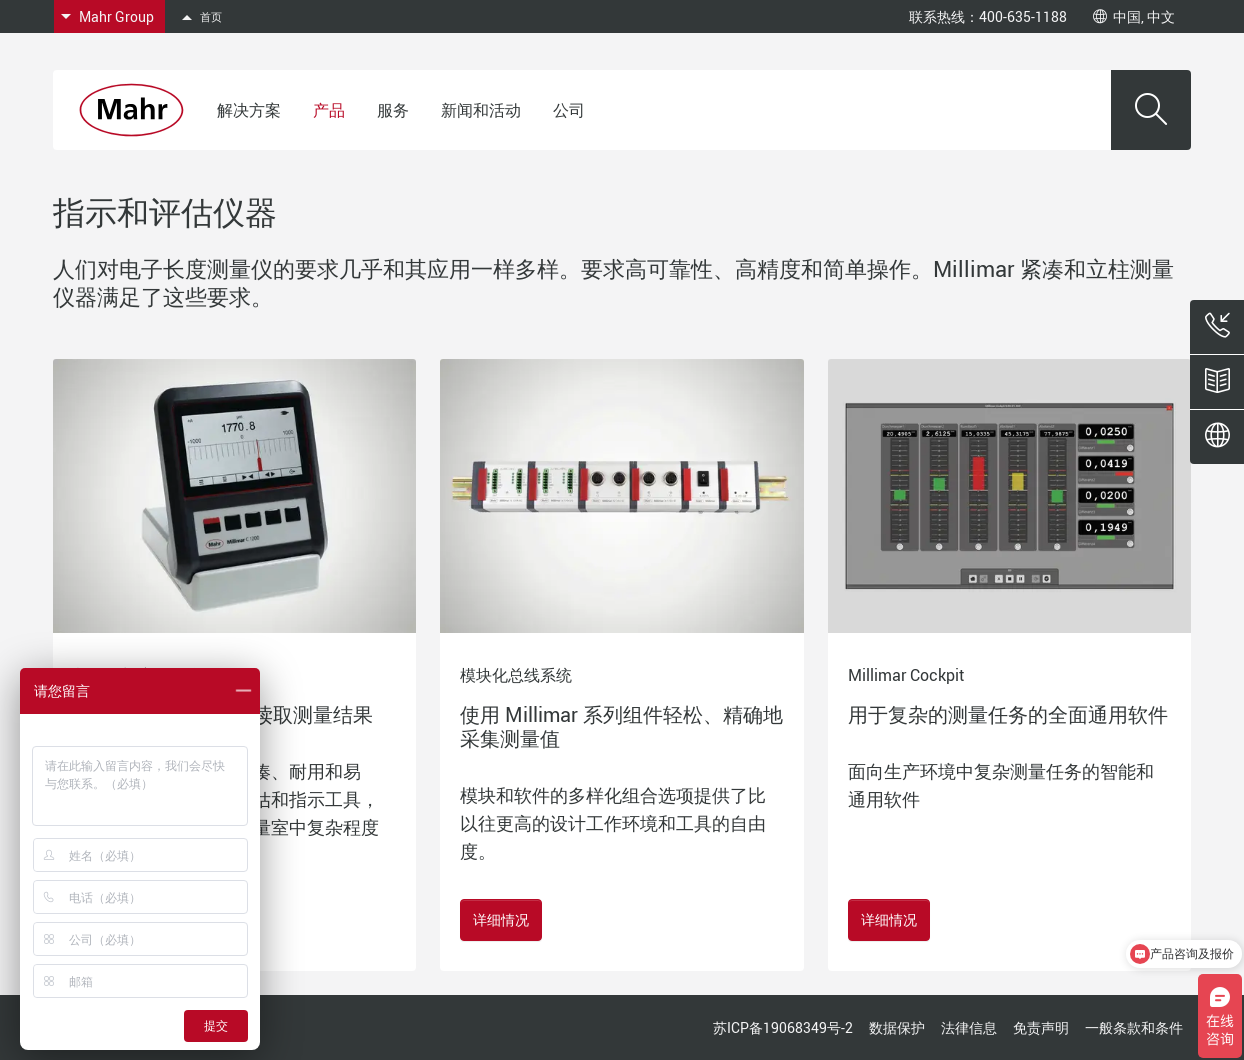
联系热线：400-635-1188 (988, 16)
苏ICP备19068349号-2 (783, 1027)
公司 (569, 110)
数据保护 (897, 1027)
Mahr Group (116, 16)
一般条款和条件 (1134, 1027)
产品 (329, 110)
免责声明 (1041, 1027)
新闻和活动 (481, 110)
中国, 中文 (1134, 16)
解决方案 (249, 110)
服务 (393, 110)
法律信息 (969, 1027)
